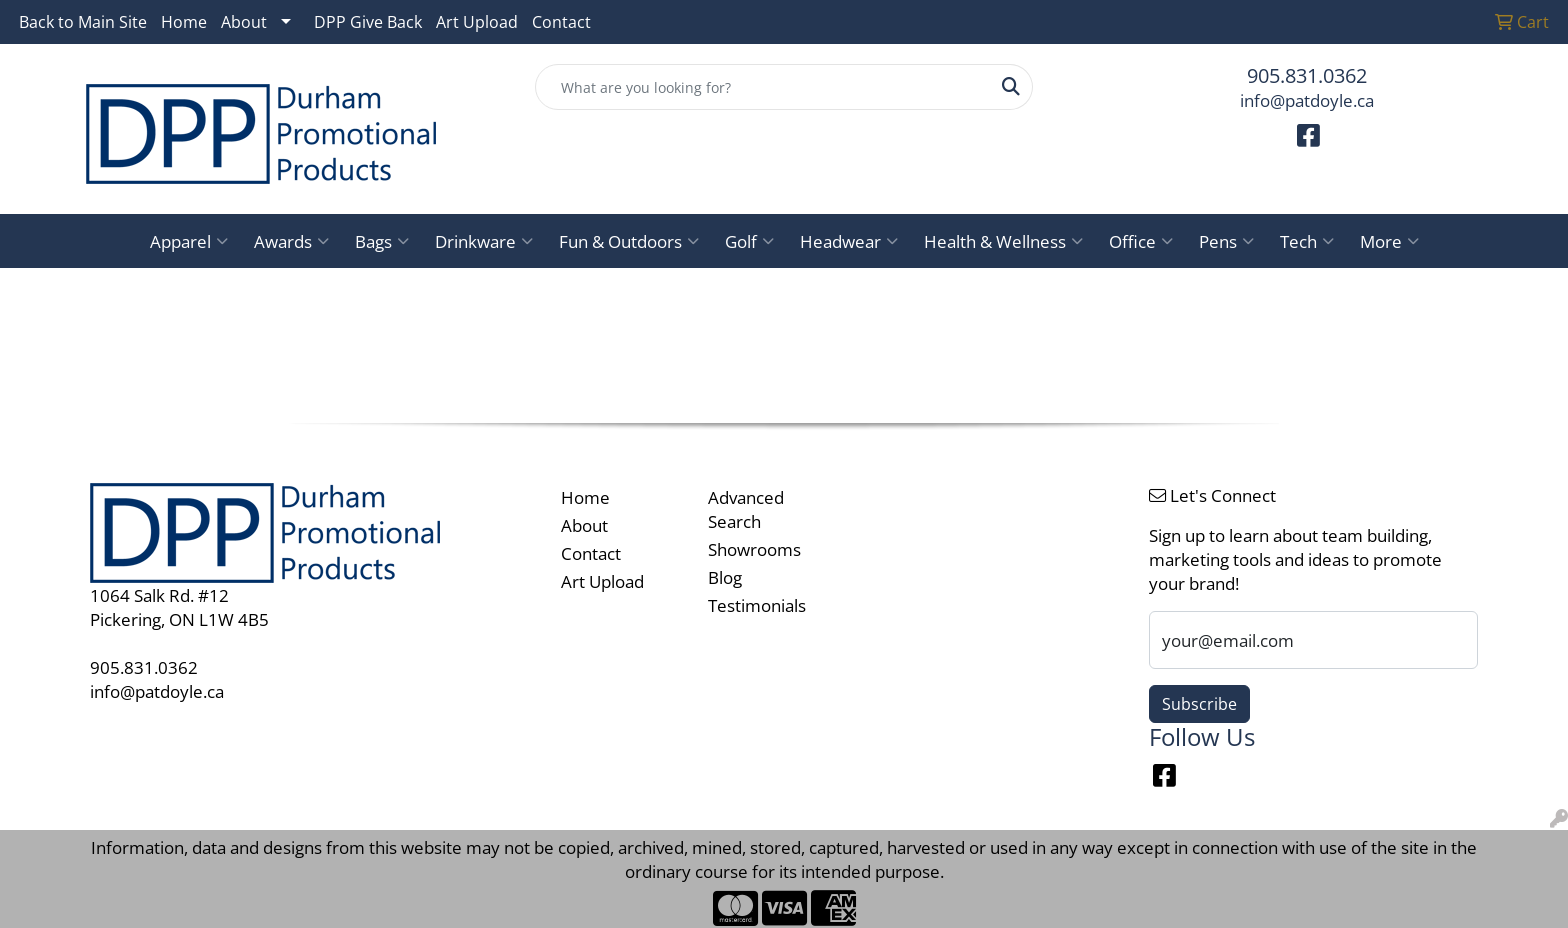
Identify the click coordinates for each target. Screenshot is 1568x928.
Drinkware (484, 241)
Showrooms (754, 549)
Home (184, 22)
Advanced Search (746, 509)
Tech (1307, 241)
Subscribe (1199, 704)
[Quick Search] (763, 87)
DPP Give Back (368, 22)
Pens (1226, 241)
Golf (749, 241)
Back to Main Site (83, 22)
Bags (382, 241)
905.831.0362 (1307, 75)
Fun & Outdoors (629, 241)
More (1389, 241)
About (244, 22)
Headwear (849, 241)
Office (1141, 241)
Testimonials (757, 605)
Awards (291, 241)
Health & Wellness (1003, 241)
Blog (725, 577)
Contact (561, 22)
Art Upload (477, 22)
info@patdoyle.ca (1307, 100)
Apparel (189, 241)
